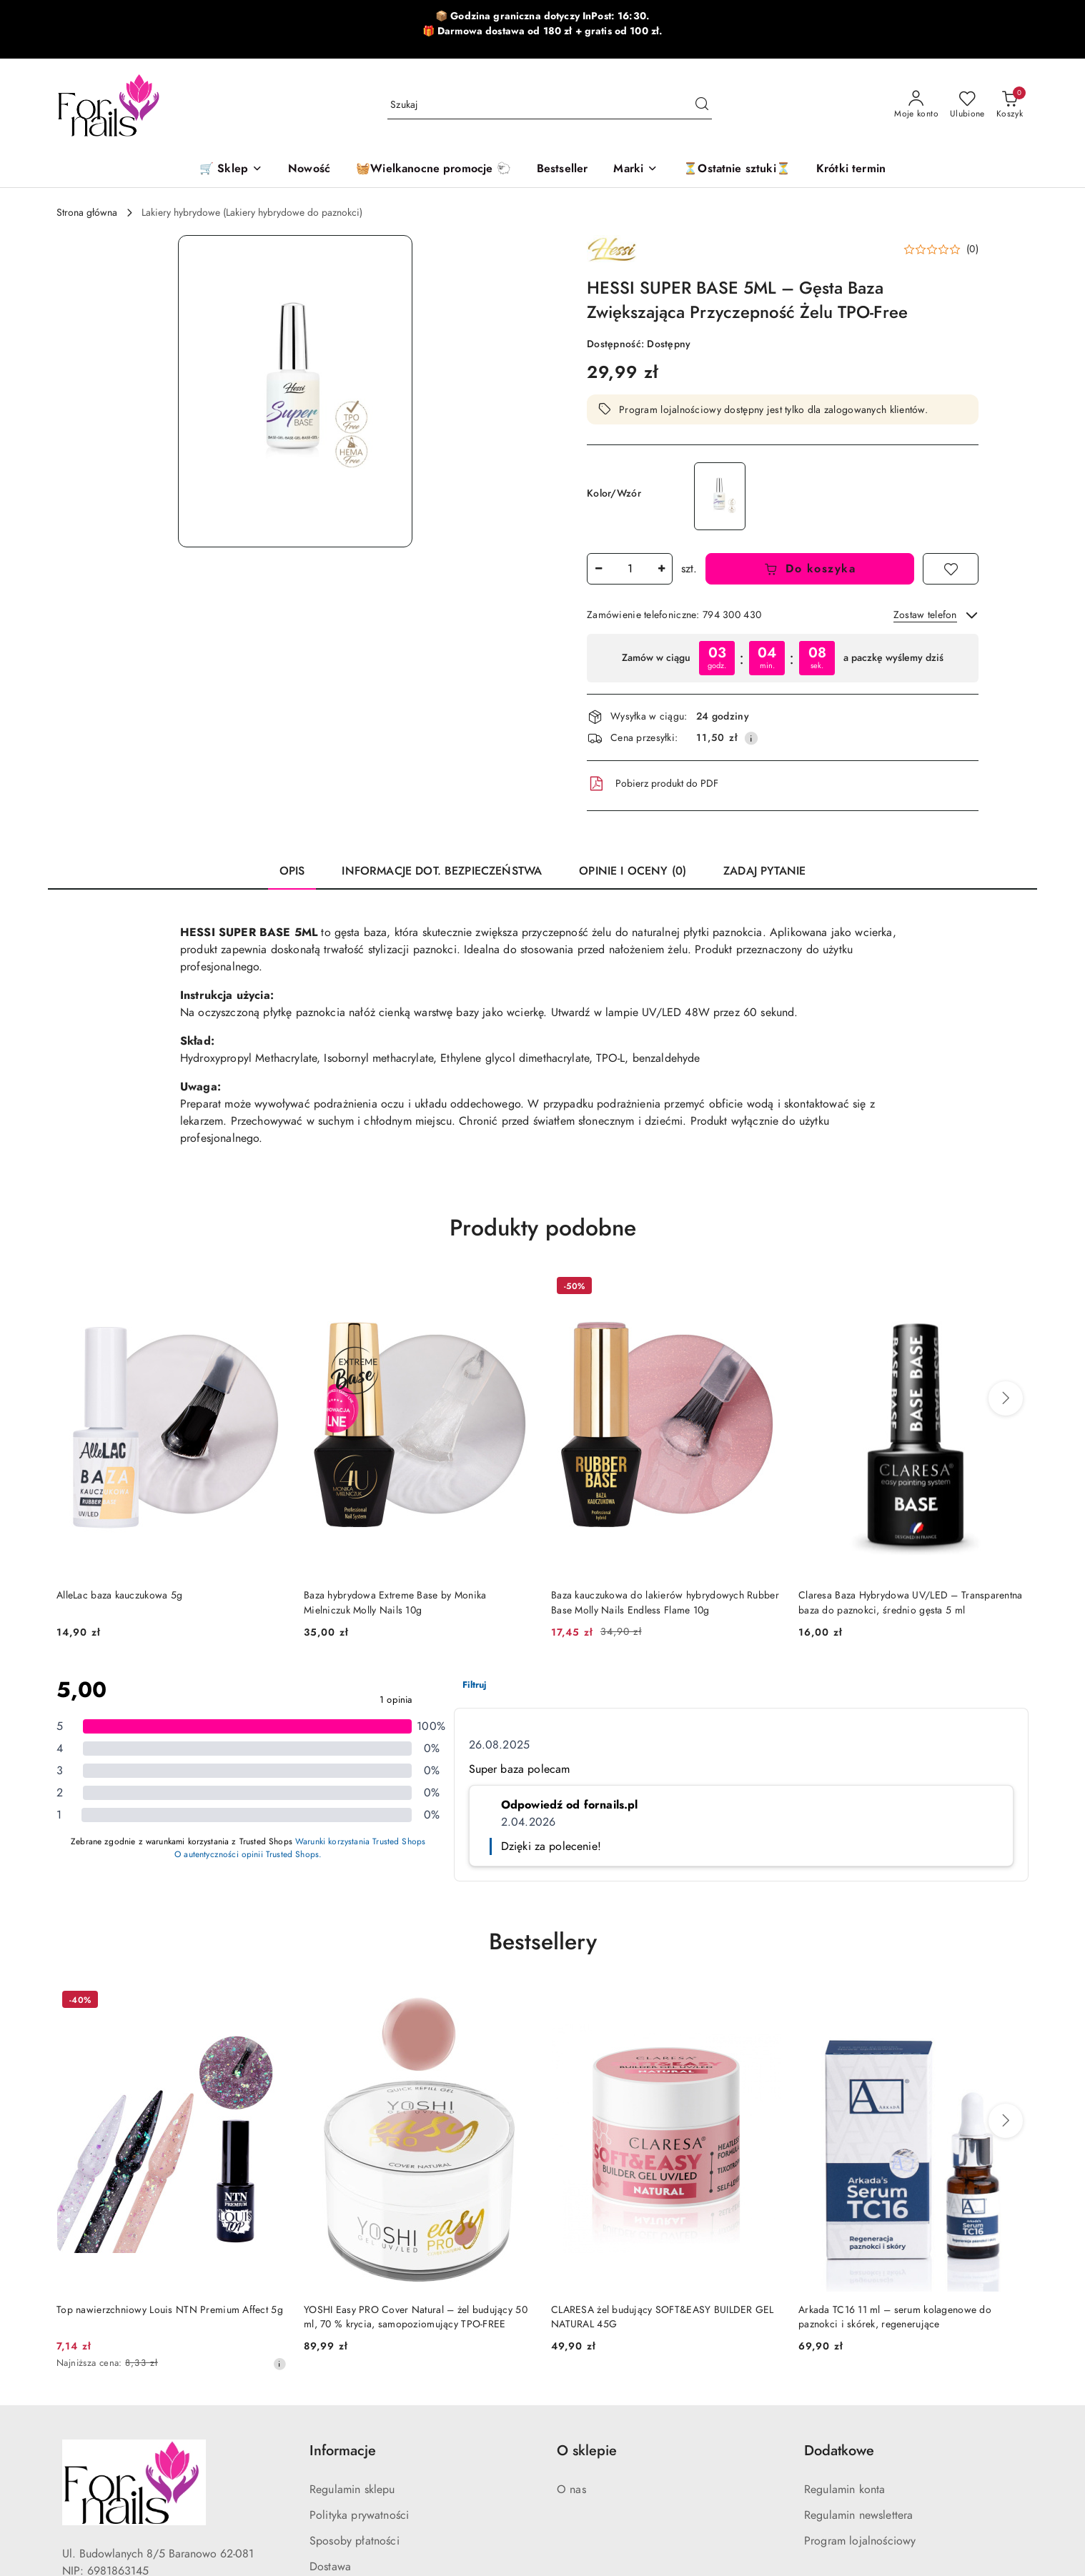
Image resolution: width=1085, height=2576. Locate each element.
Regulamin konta (844, 2282)
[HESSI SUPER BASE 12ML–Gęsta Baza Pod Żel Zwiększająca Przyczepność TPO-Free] (720, 496)
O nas (571, 2282)
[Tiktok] (124, 2471)
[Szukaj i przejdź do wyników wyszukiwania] (702, 105)
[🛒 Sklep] (231, 169)
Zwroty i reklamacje (357, 2385)
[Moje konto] (916, 105)
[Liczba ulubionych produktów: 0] (967, 105)
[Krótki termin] (851, 169)
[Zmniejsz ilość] (598, 569)
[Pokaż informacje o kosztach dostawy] (751, 738)
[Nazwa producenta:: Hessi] (612, 249)
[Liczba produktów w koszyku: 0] (1010, 105)
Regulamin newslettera (858, 2308)
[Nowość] (309, 169)
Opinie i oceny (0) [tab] (632, 871)
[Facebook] (72, 2471)
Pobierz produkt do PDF (652, 783)
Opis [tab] (292, 871)
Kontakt (327, 2437)
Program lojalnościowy (860, 2334)
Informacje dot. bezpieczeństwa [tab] (442, 871)
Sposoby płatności (354, 2334)
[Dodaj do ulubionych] (951, 569)
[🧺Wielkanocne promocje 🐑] (433, 169)
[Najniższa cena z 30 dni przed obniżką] (279, 2156)
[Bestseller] (562, 169)
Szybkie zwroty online (362, 2411)
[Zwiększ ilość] (661, 569)
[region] (783, 658)
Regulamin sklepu (352, 2282)
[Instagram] (98, 2471)
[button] (635, 169)
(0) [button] (972, 249)
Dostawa (330, 2359)
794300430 (92, 2432)
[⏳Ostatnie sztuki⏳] (737, 169)
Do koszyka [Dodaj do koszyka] (810, 569)
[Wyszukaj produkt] (549, 104)
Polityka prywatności (359, 2308)
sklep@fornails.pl (102, 2407)
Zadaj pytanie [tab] (764, 871)
